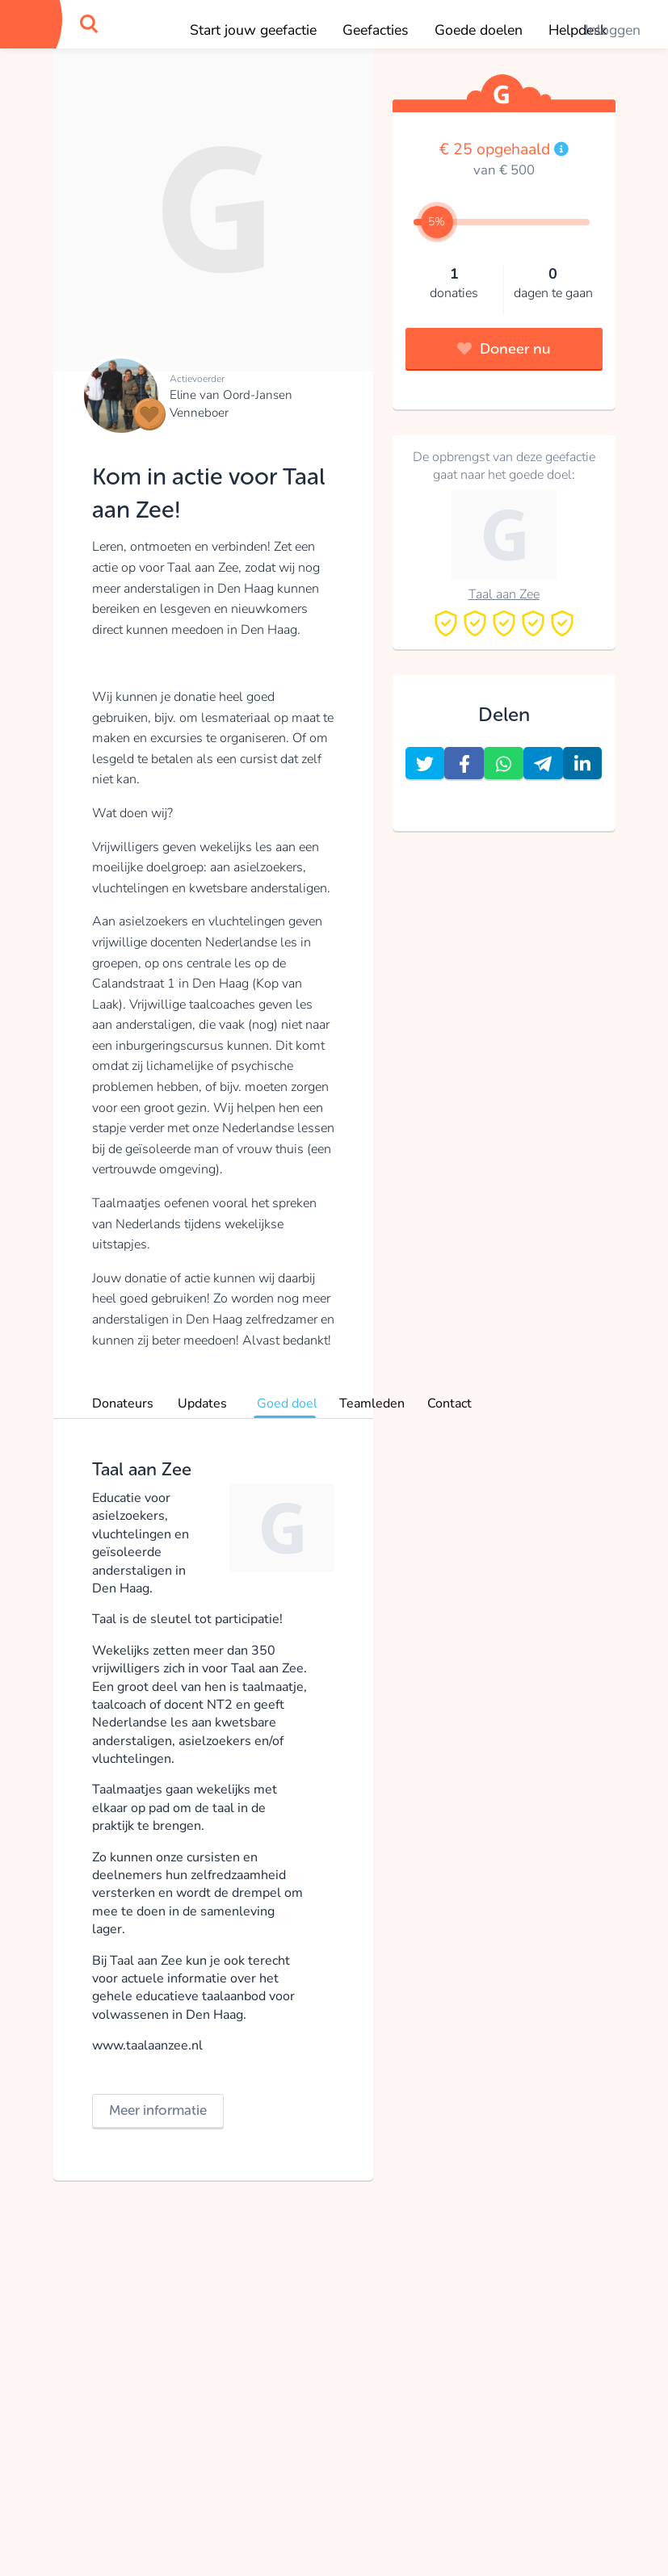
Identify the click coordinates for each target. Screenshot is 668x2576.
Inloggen (613, 30)
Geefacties (375, 30)
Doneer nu (504, 349)
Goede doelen (479, 30)
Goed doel (287, 1403)
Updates (202, 1403)
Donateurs (122, 1403)
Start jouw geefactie (253, 30)
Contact (449, 1403)
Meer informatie (158, 2110)
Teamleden (372, 1403)
